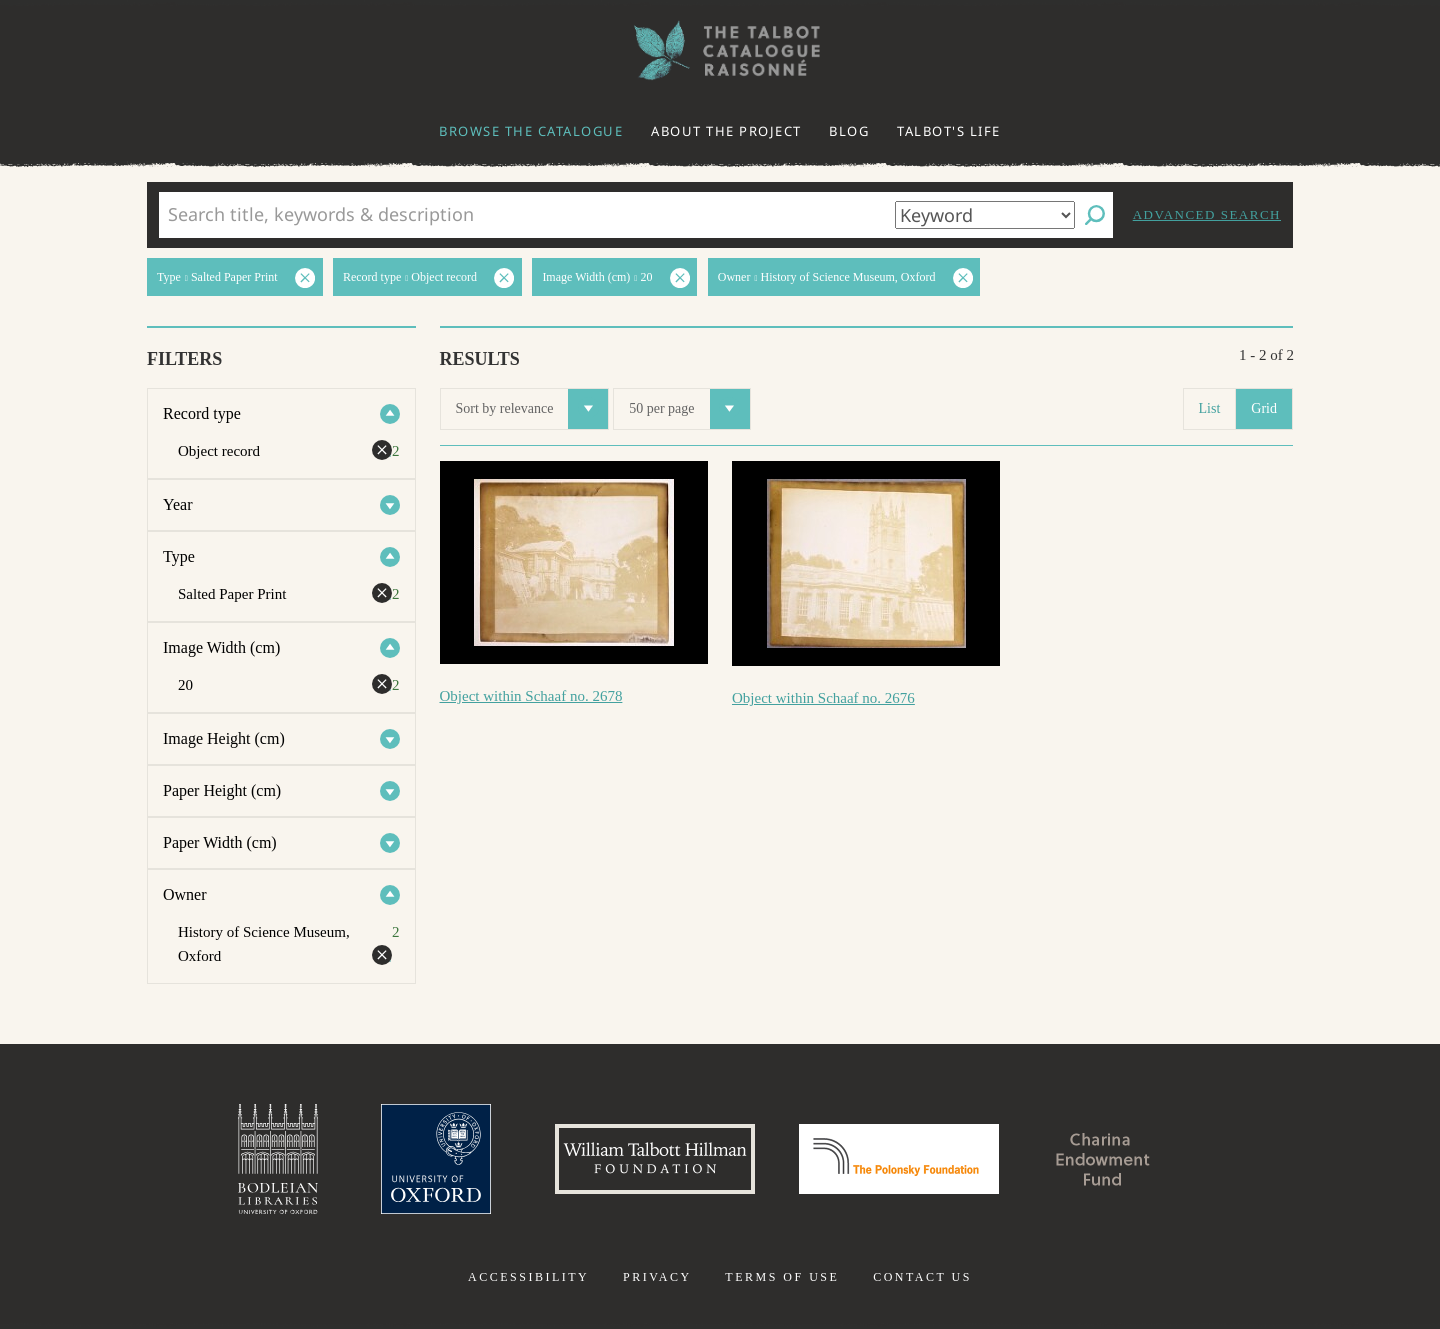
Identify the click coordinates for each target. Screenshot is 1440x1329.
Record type (202, 413)
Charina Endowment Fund (1103, 1159)
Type (179, 556)
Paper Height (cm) (222, 790)
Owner (185, 894)
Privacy (657, 1277)
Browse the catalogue (531, 131)
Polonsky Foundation (899, 1159)
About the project (726, 131)
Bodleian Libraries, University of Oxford (278, 1159)
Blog (849, 131)
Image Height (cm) (224, 738)
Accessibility (528, 1277)
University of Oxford (436, 1159)
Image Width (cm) (221, 647)
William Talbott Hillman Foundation (655, 1159)
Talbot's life (949, 131)
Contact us (922, 1277)
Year (177, 504)
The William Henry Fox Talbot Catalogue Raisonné (720, 50)
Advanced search (1207, 214)
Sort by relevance (532, 409)
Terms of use (782, 1277)
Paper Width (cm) (220, 842)
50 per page (689, 409)
